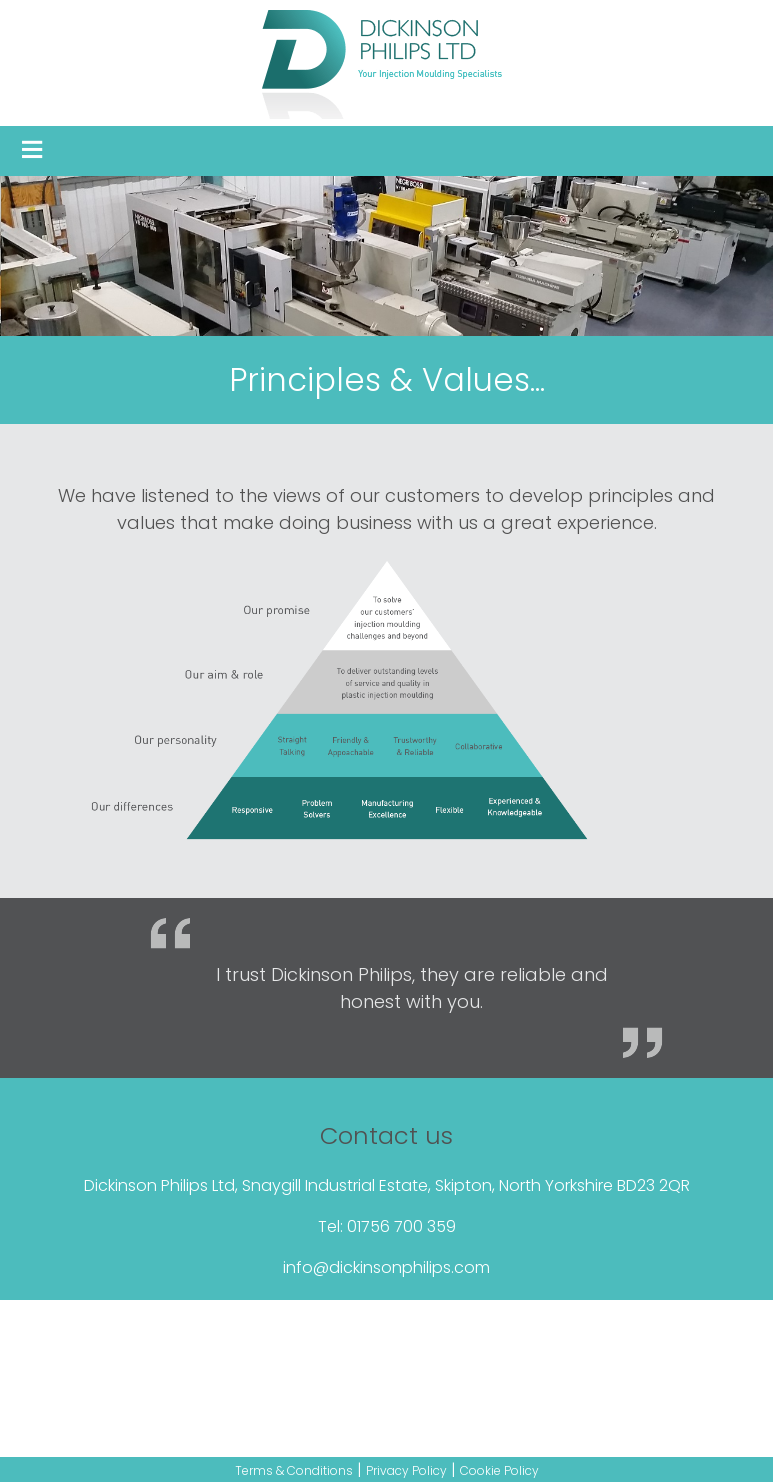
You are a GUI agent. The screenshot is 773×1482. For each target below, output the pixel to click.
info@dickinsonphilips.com (386, 1267)
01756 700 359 (401, 1226)
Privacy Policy (406, 1470)
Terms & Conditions (294, 1470)
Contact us (386, 1135)
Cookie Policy (499, 1470)
